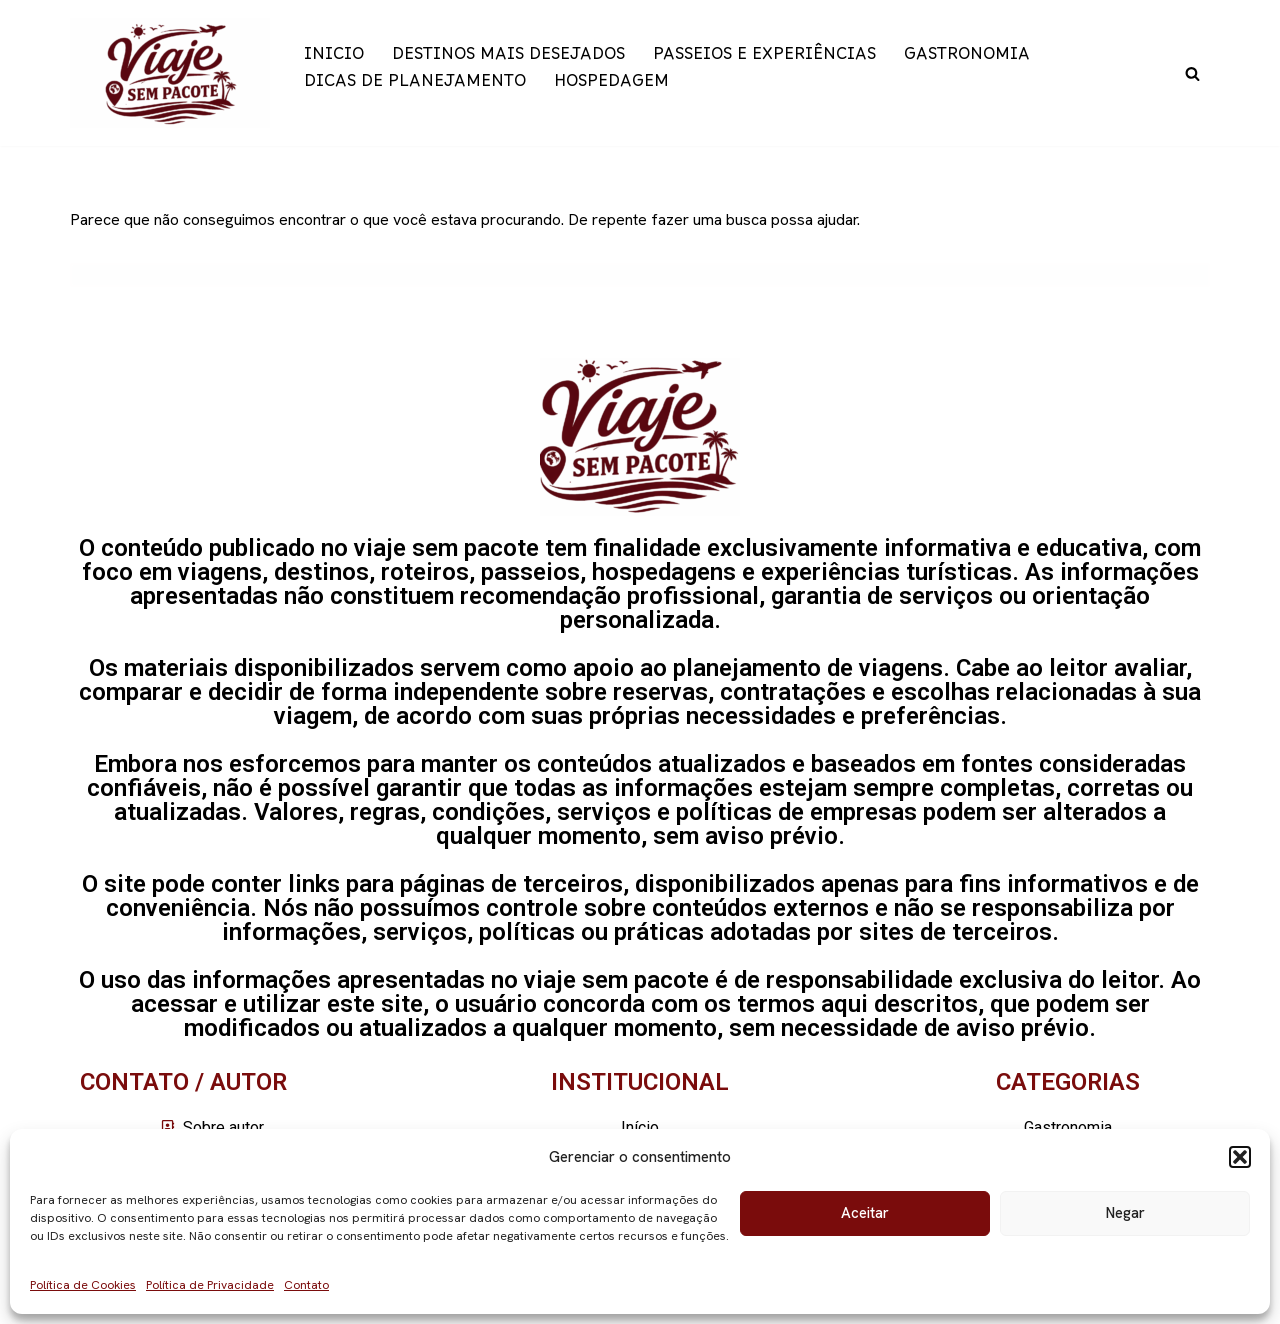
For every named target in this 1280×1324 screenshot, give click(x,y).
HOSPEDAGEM (611, 86)
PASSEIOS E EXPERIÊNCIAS (764, 59)
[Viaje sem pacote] (170, 73)
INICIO (334, 59)
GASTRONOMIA (967, 59)
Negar (1125, 1213)
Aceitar (865, 1213)
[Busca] (1192, 73)
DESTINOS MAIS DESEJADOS (508, 59)
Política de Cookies (83, 1285)
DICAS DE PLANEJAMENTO (415, 86)
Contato (306, 1285)
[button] (1240, 1157)
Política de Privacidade (210, 1285)
